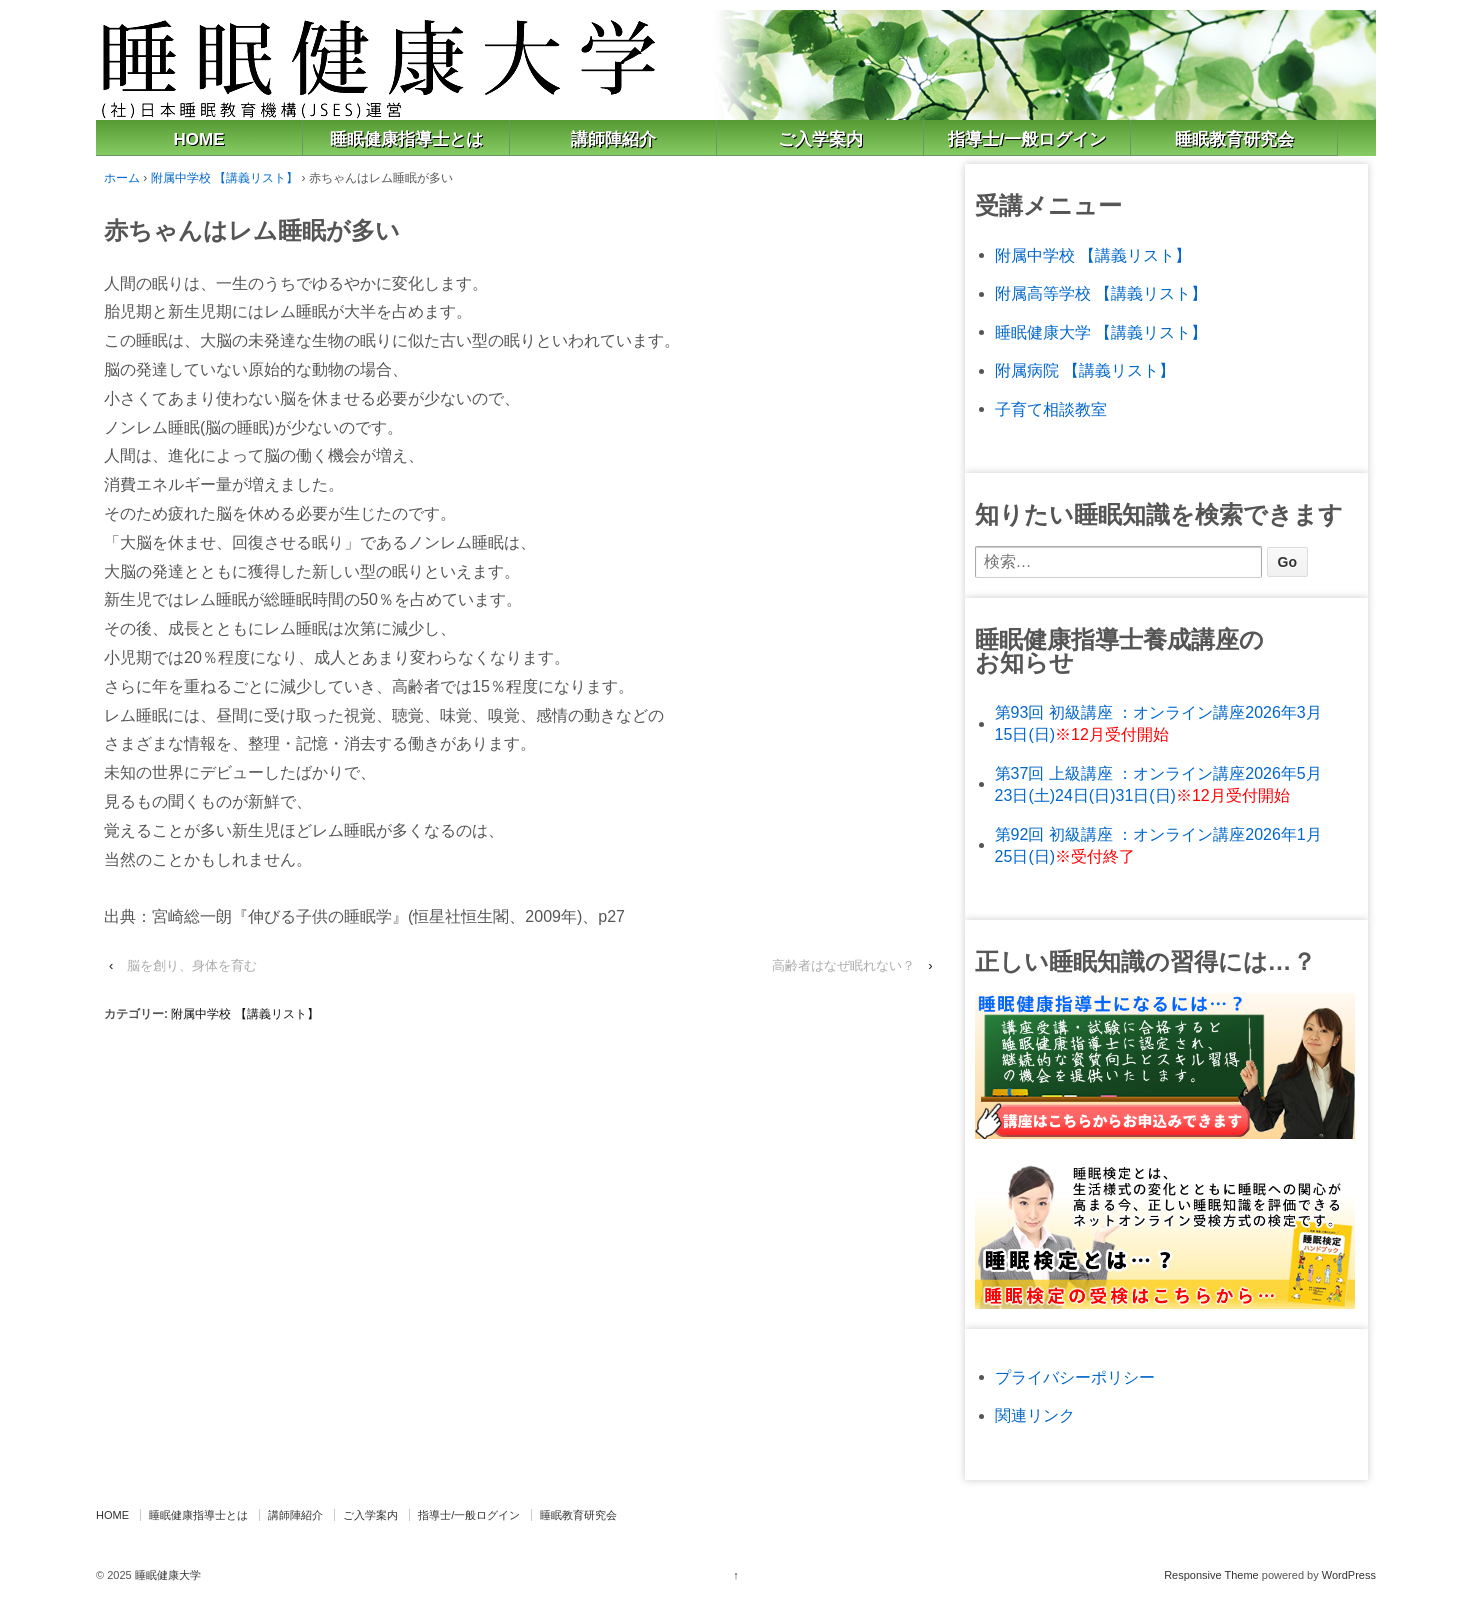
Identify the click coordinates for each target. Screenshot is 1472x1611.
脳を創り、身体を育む (192, 965)
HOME (199, 139)
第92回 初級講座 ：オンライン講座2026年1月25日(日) (1158, 845)
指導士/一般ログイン (1027, 139)
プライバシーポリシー (1075, 1377)
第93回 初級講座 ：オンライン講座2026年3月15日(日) (1158, 723)
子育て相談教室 (1051, 409)
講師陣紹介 (613, 139)
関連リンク (1035, 1415)
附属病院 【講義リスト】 (1085, 370)
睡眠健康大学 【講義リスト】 (1101, 332)
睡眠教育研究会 (1234, 139)
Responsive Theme (1211, 1575)
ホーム (122, 178)
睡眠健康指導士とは (406, 139)
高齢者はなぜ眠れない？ (843, 965)
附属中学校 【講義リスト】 (224, 178)
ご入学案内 (820, 139)
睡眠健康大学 (166, 1575)
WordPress (1349, 1575)
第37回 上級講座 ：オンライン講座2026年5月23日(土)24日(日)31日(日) (1158, 784)
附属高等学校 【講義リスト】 (1101, 293)
